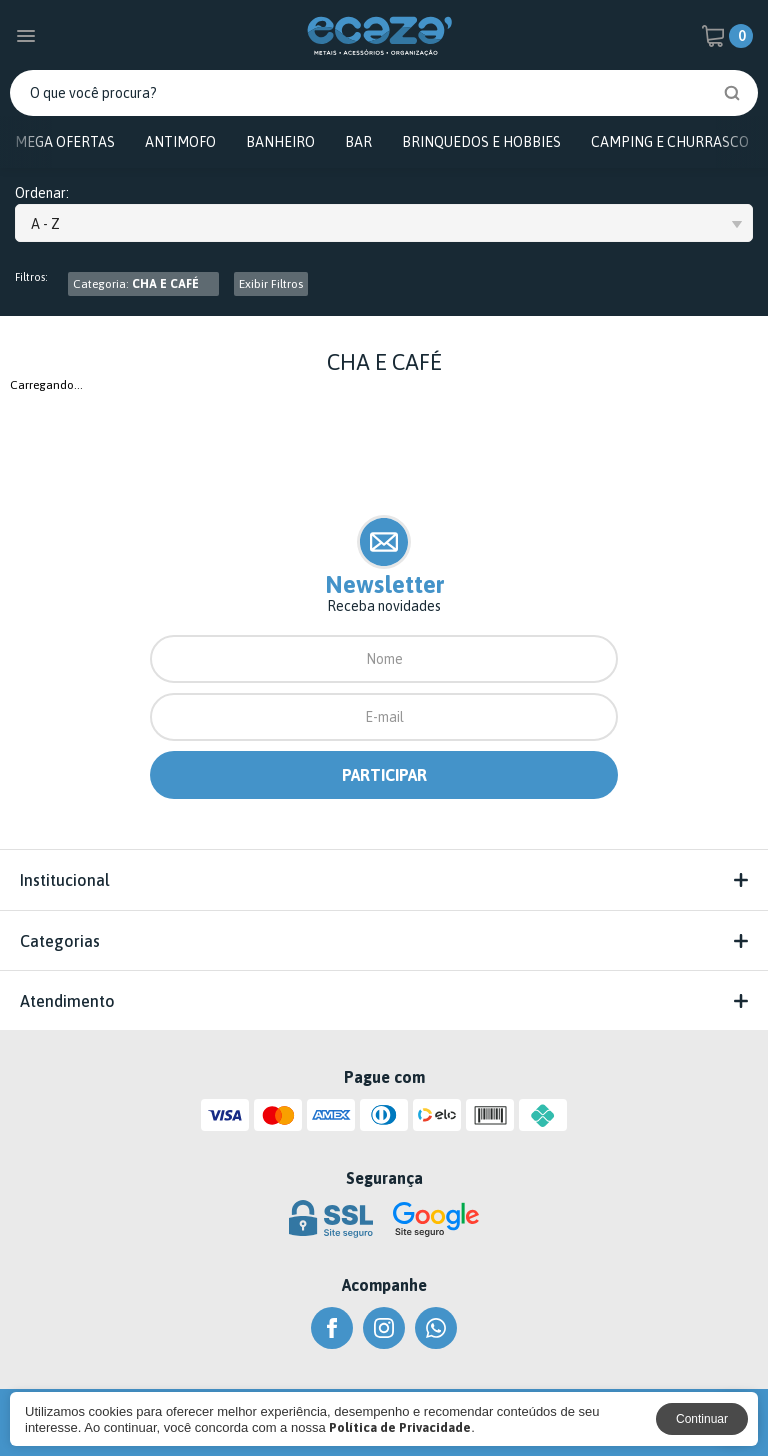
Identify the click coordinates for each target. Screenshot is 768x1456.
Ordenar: (42, 193)
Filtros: (31, 277)
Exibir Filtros (271, 284)
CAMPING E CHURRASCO (670, 142)
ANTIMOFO (180, 142)
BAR (358, 142)
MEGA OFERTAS (65, 142)
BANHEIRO (280, 142)
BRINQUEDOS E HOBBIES (481, 142)
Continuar (702, 1419)
